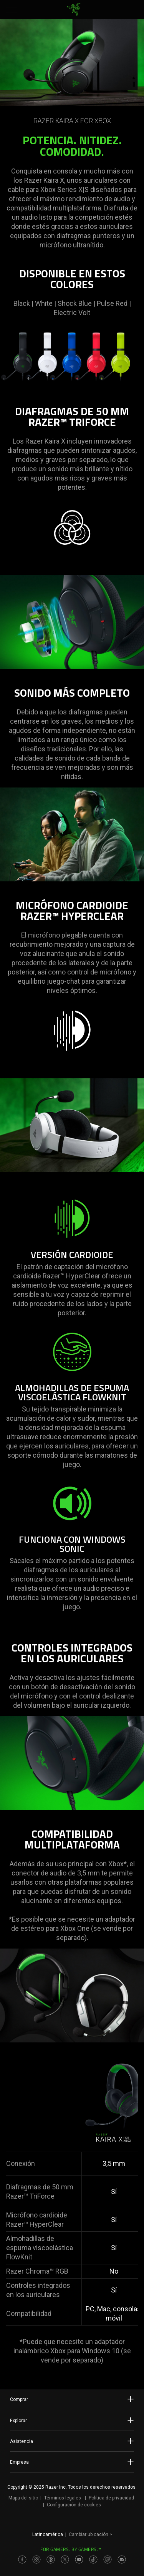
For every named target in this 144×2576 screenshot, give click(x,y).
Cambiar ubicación (90, 2534)
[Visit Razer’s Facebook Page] (22, 2559)
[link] (73, 10)
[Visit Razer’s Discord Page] (121, 2559)
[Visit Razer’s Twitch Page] (107, 2559)
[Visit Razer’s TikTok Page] (93, 2559)
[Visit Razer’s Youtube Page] (79, 2559)
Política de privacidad (111, 2498)
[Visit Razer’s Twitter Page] (64, 2559)
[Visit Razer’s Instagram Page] (36, 2559)
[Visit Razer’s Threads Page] (50, 2559)
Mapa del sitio (23, 2498)
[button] (11, 9)
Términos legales (62, 2498)
